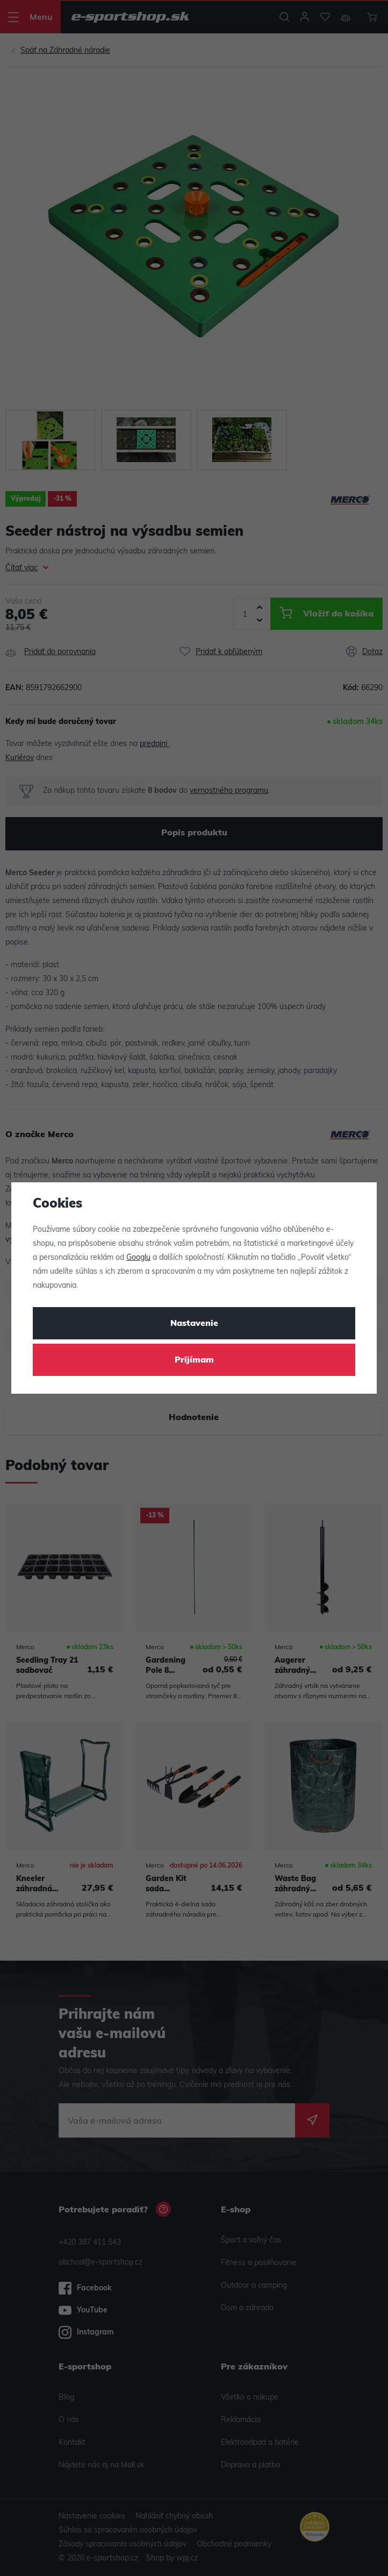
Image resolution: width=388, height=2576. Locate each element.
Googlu (138, 1258)
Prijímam (194, 1360)
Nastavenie (194, 1323)
